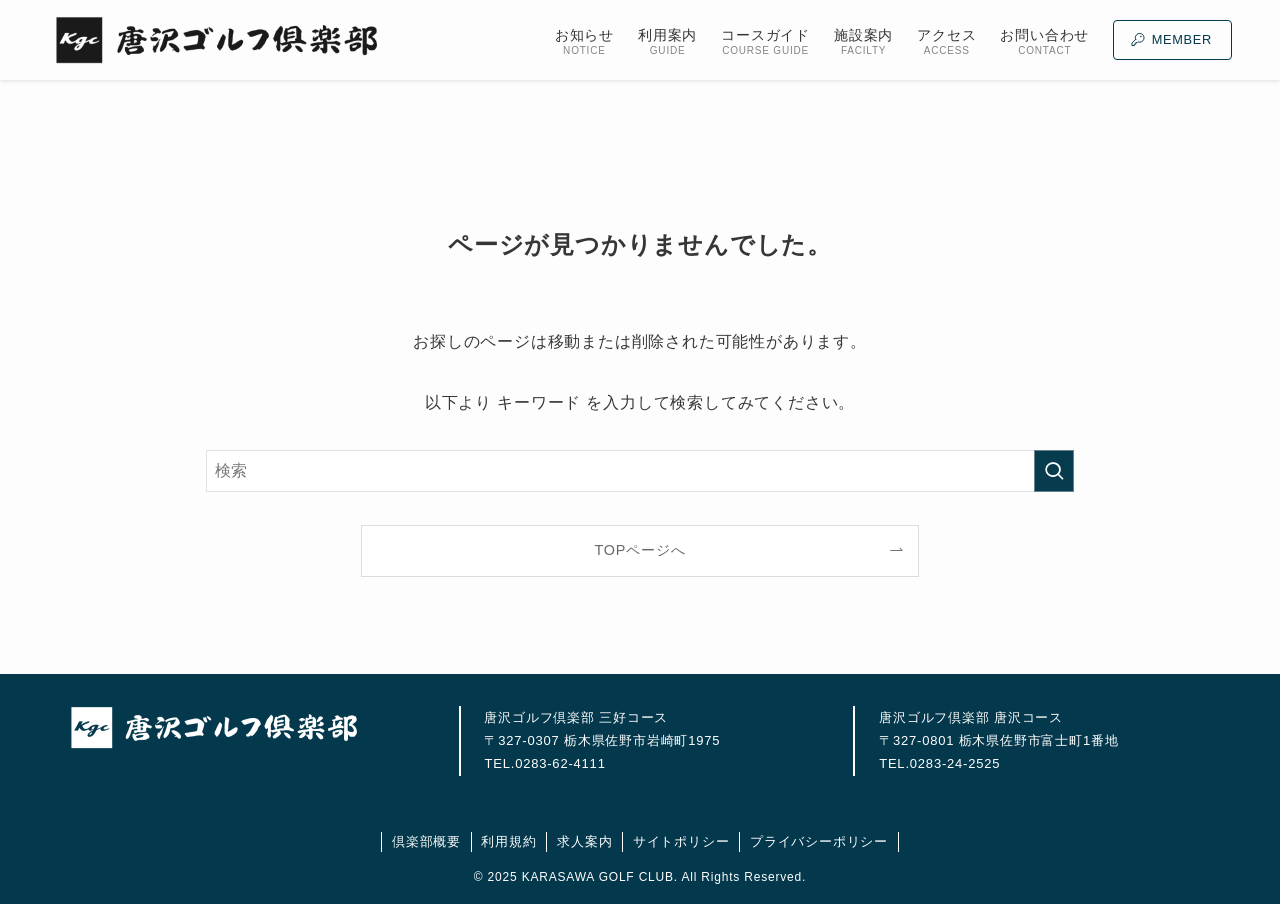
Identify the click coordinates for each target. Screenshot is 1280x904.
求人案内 (584, 841)
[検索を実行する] (1054, 471)
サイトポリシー (681, 841)
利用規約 (508, 841)
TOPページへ (640, 550)
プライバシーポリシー (819, 841)
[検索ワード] (640, 471)
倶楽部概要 (426, 841)
